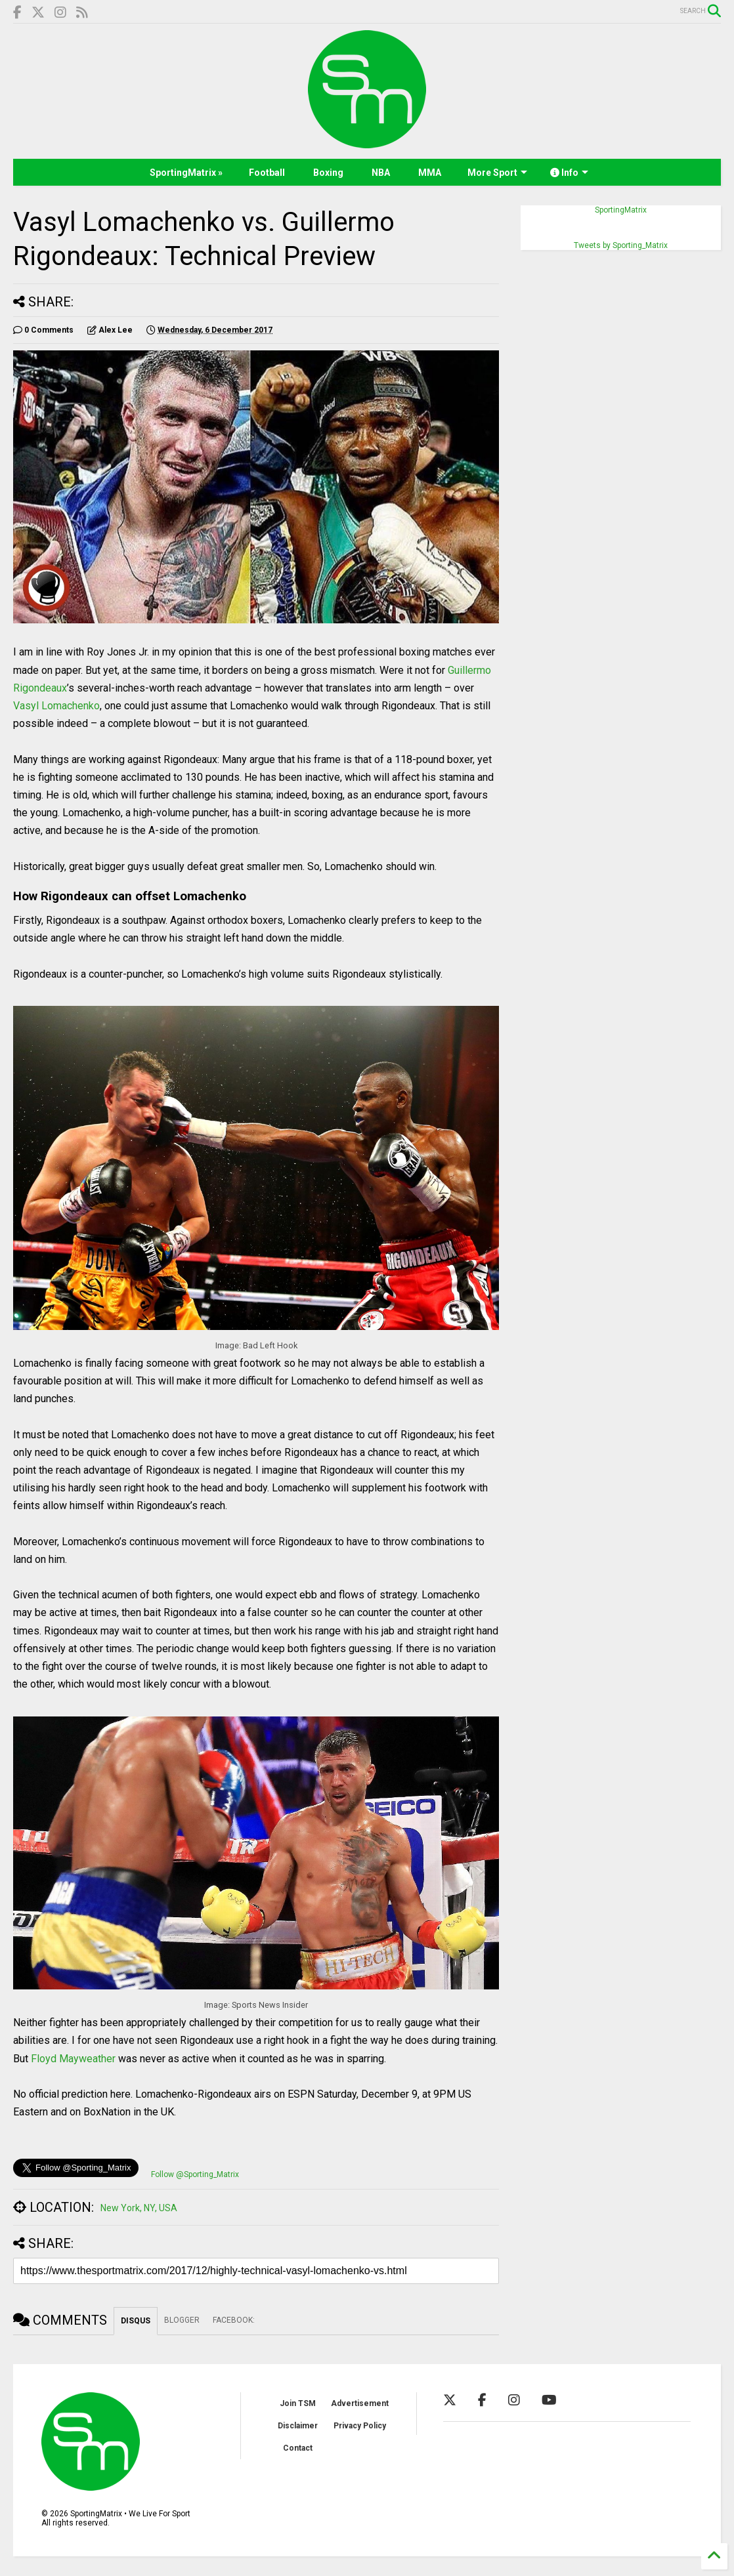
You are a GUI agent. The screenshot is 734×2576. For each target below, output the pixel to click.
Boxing (328, 172)
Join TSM (298, 2403)
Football (267, 172)
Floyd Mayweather (73, 2058)
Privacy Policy (360, 2425)
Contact (298, 2448)
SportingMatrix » (186, 172)
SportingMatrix (621, 210)
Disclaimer (298, 2425)
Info (569, 172)
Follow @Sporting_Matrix (195, 2174)
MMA (429, 172)
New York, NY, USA (138, 2208)
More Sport (497, 172)
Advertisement (360, 2403)
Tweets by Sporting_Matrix (621, 245)
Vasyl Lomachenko (56, 705)
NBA (381, 172)
